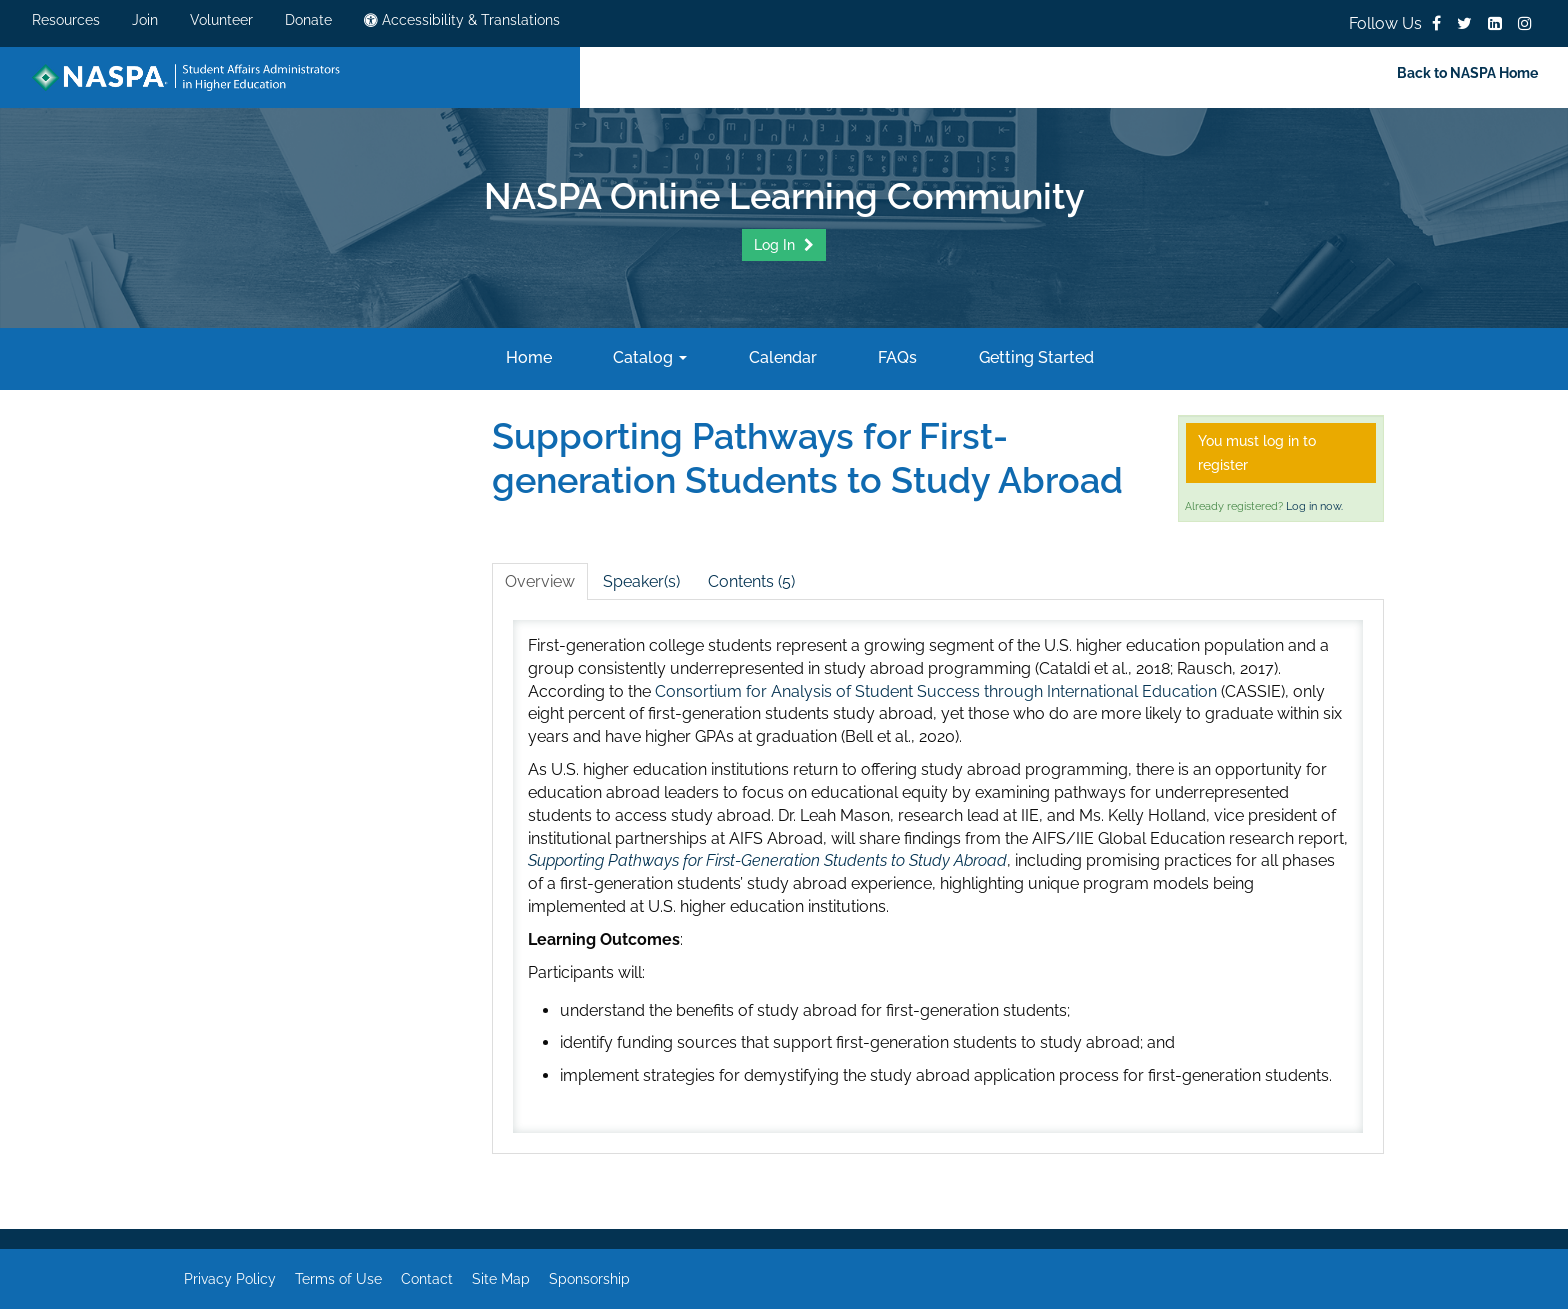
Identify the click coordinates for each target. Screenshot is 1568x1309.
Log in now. (1314, 506)
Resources (66, 20)
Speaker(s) (641, 581)
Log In (776, 245)
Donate (308, 20)
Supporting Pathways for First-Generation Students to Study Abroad (767, 860)
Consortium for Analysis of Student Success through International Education (936, 691)
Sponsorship (589, 1279)
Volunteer (221, 20)
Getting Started (1034, 357)
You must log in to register (1257, 453)
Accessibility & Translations (462, 20)
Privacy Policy (230, 1279)
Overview (540, 581)
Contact (427, 1279)
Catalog (648, 357)
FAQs (895, 357)
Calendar (781, 357)
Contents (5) (751, 581)
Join (145, 20)
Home (527, 357)
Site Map (501, 1279)
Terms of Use (338, 1279)
